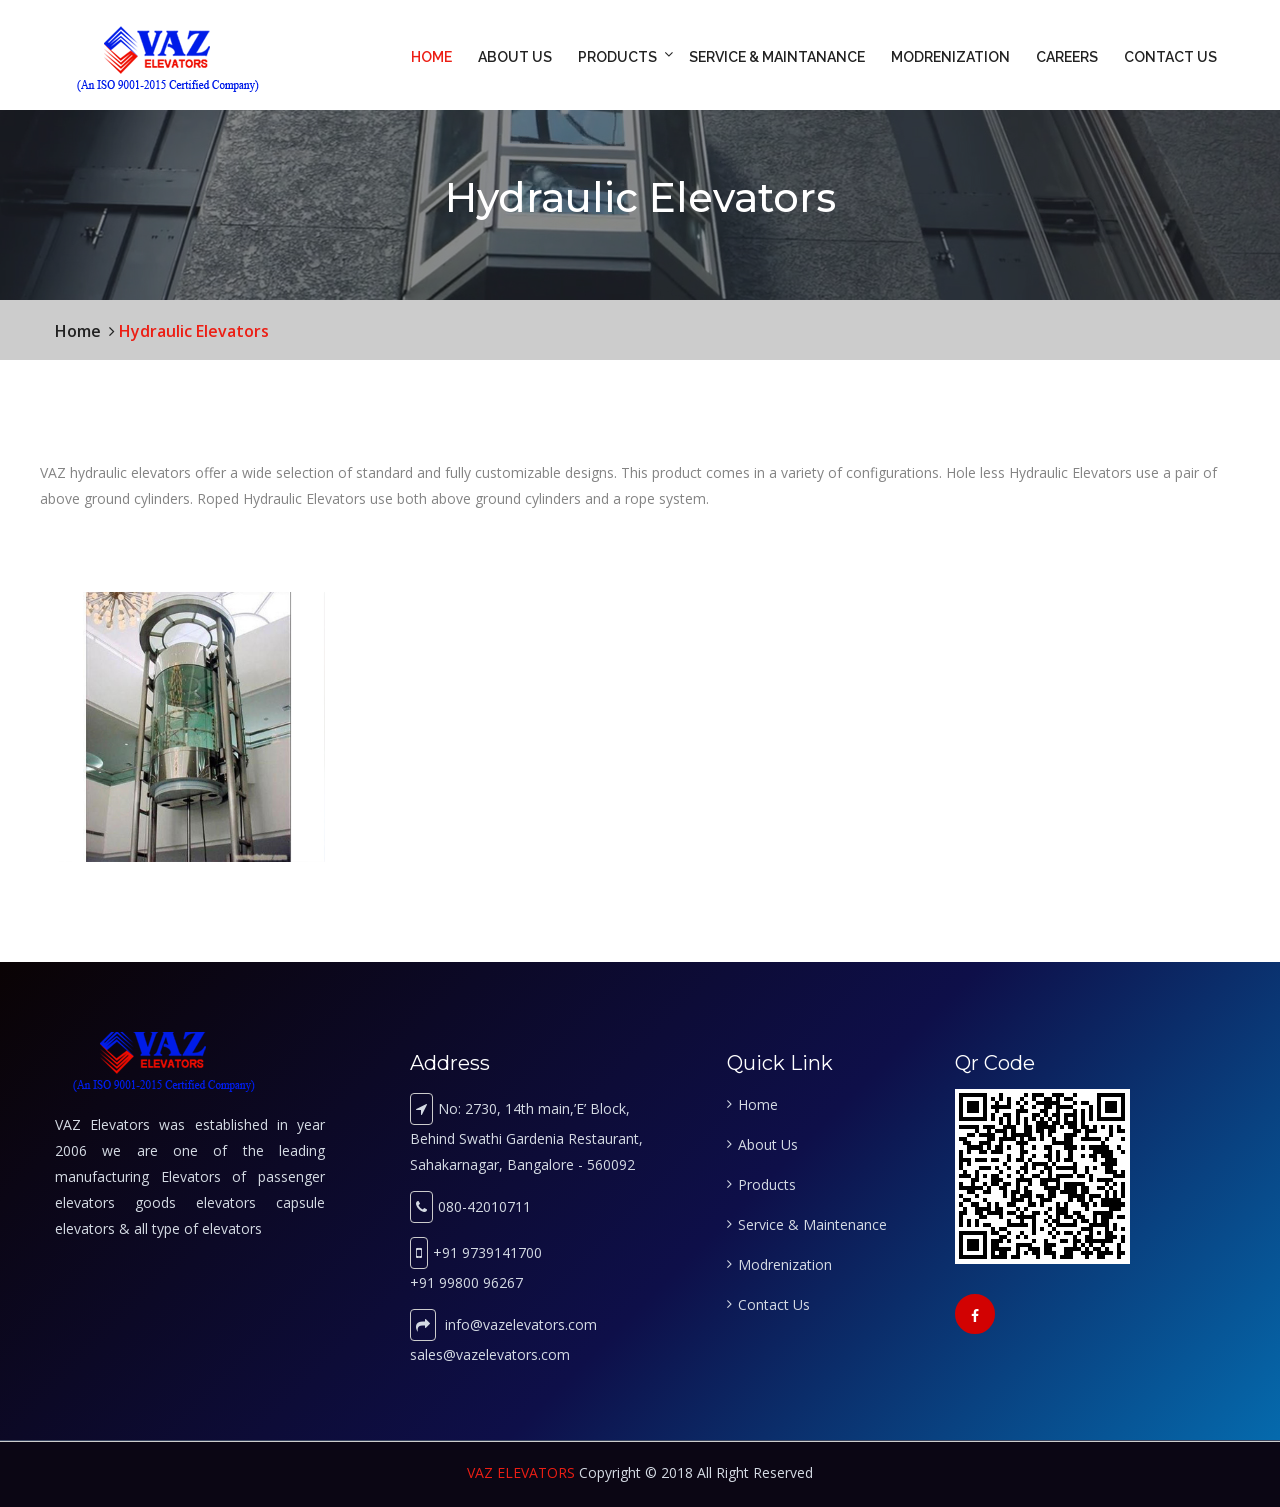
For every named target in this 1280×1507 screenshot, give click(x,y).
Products (617, 57)
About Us (515, 57)
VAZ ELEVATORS (521, 1472)
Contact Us (1170, 57)
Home (431, 57)
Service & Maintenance (812, 1224)
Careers (1067, 57)
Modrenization (950, 57)
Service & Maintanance (777, 57)
